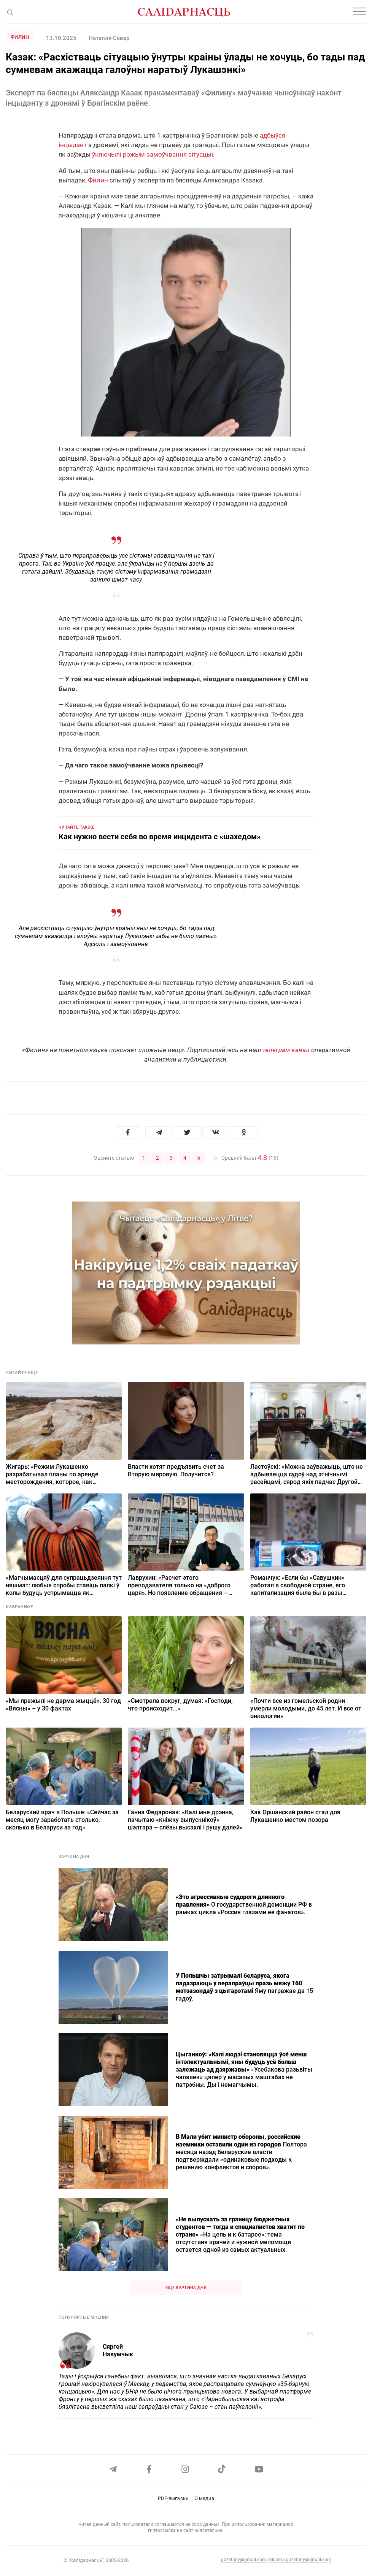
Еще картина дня (186, 2287)
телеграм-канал (286, 1050)
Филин (20, 37)
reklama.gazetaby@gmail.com (299, 2559)
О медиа (204, 2498)
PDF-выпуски (173, 2498)
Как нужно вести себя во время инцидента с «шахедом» (160, 836)
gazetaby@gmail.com (243, 2559)
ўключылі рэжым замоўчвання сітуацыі (152, 154)
